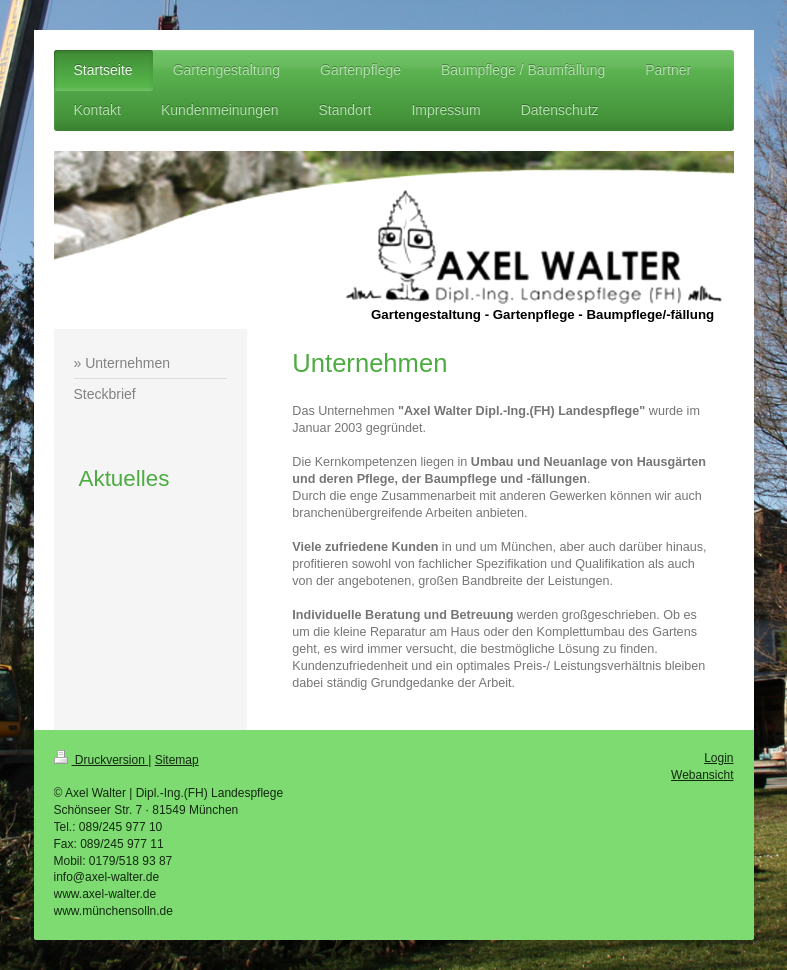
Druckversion (101, 760)
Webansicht (702, 775)
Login (718, 758)
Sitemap (177, 760)
